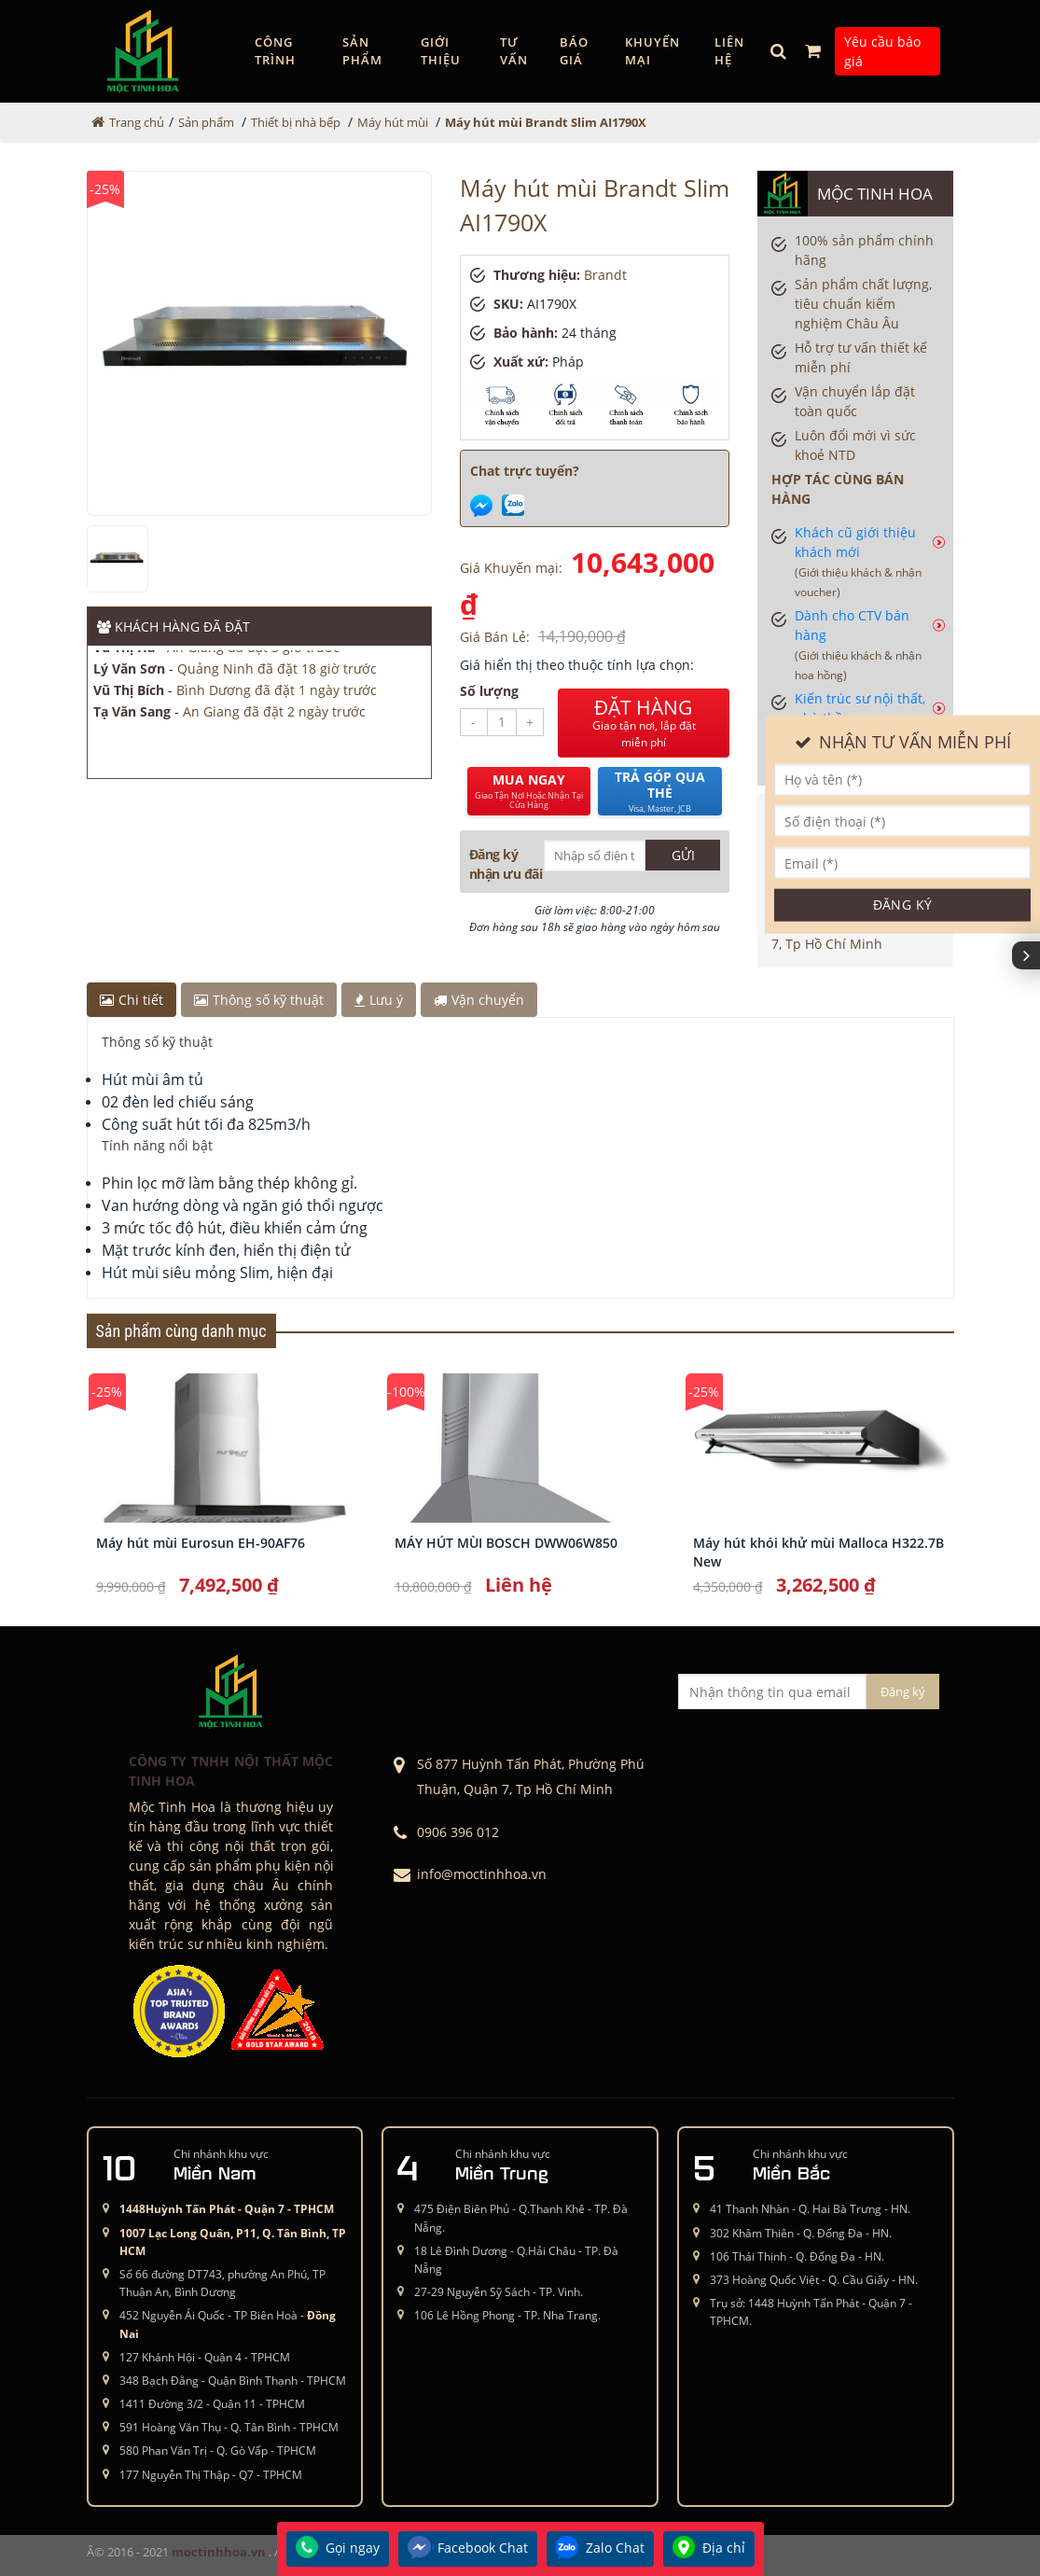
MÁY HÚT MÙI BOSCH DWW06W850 (506, 1543)
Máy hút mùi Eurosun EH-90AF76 (200, 1543)
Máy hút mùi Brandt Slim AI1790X (545, 122)
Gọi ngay (338, 2549)
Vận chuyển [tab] (479, 1000)
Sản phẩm (362, 51)
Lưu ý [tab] (378, 1000)
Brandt (605, 275)
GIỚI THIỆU (441, 51)
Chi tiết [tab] (131, 1000)
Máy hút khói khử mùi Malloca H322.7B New (818, 1552)
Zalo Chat (600, 2549)
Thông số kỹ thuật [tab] (259, 1000)
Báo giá (574, 51)
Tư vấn (514, 51)
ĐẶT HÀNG (644, 723)
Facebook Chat (468, 2549)
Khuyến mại (652, 51)
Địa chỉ (709, 2549)
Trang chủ (136, 122)
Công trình (275, 51)
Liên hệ (729, 51)
